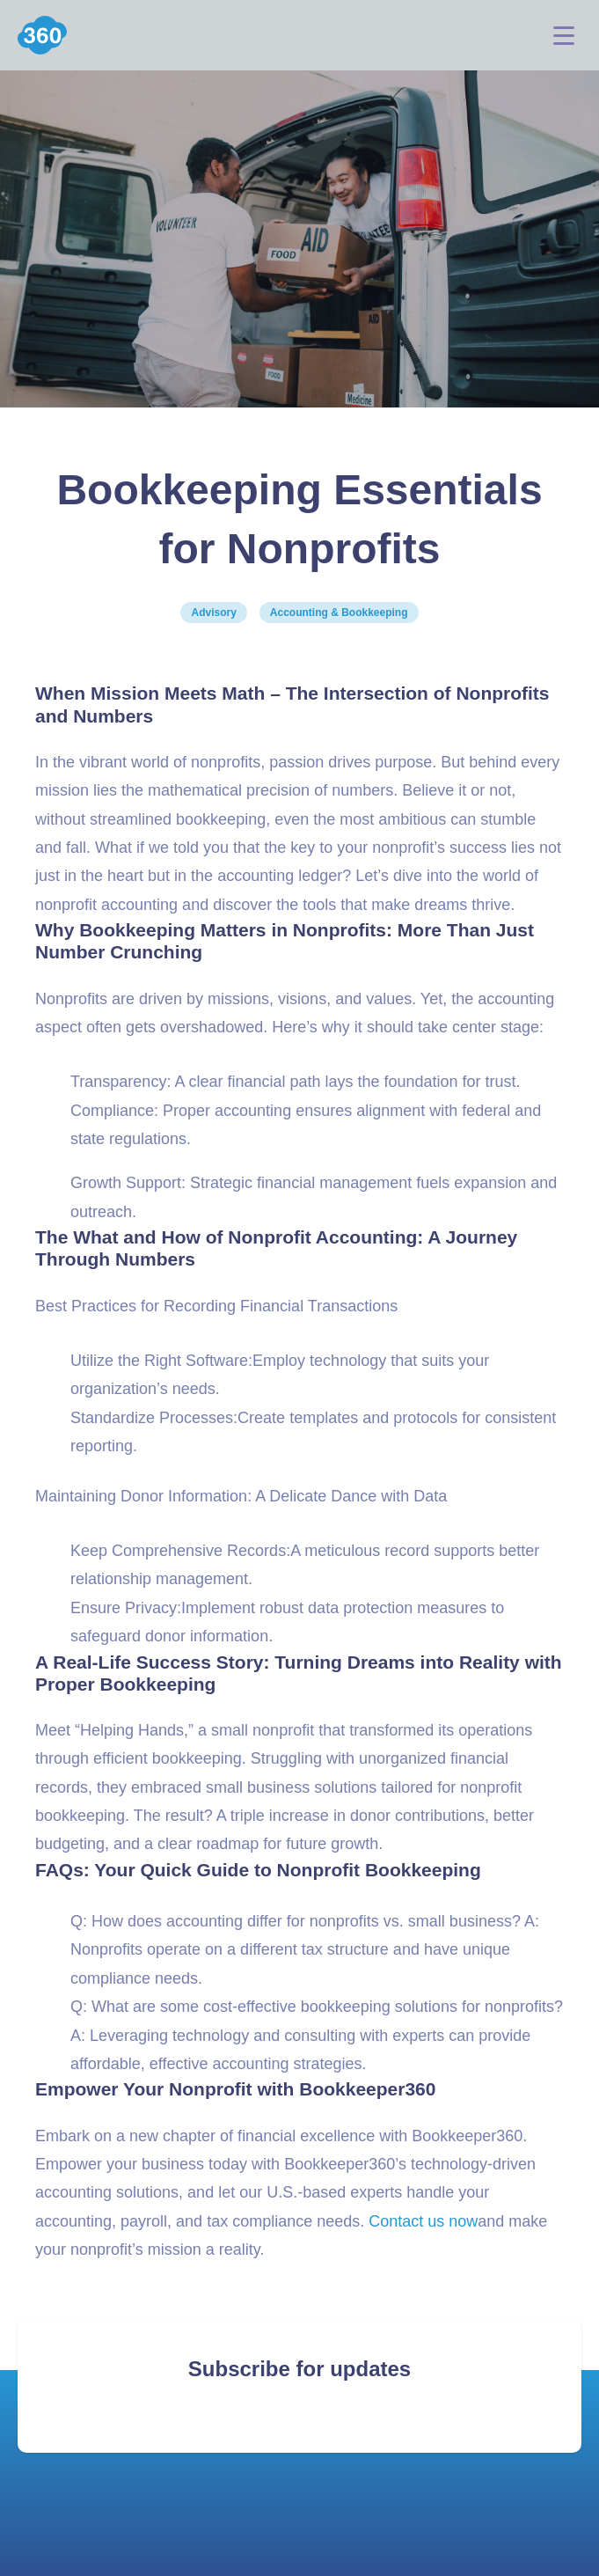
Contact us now (423, 2221)
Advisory (213, 612)
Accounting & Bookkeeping (339, 612)
